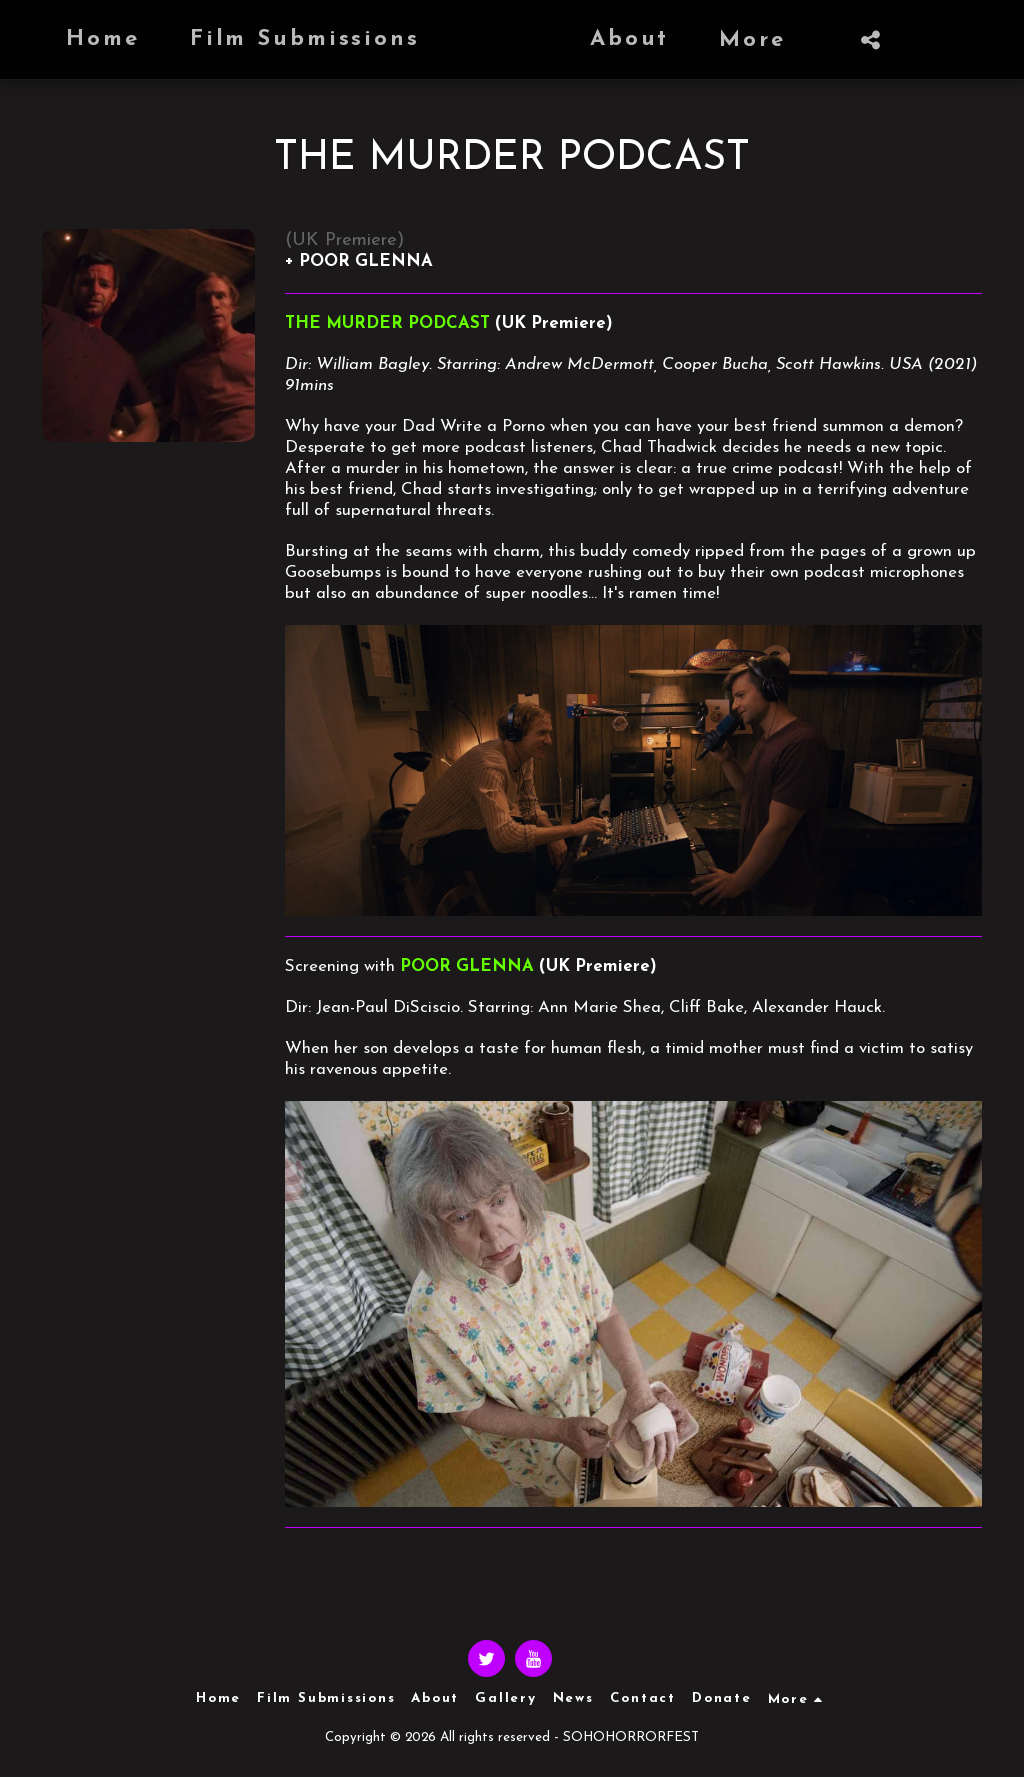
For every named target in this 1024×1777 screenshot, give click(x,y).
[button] (784, 40)
